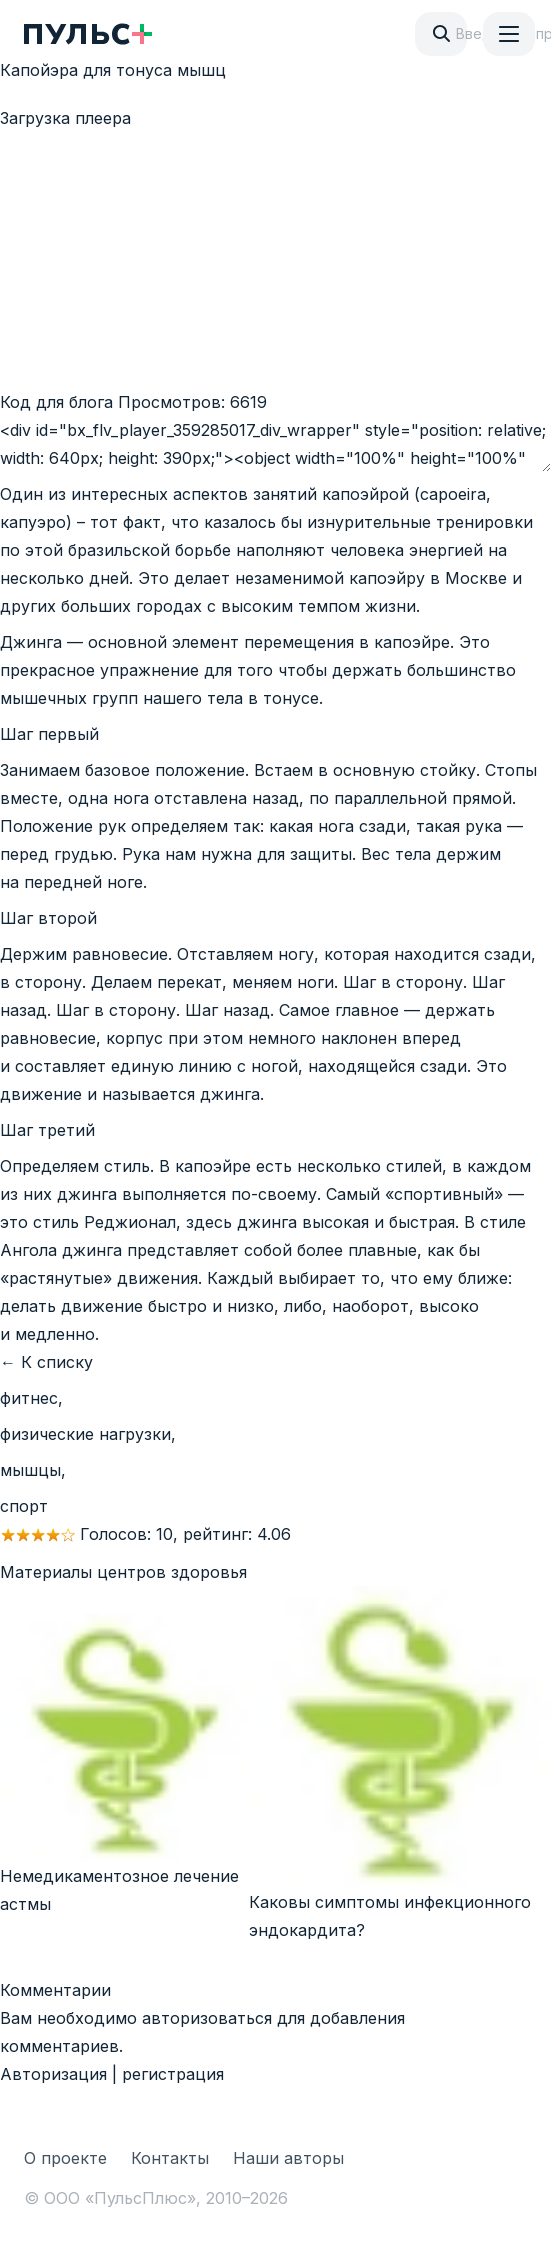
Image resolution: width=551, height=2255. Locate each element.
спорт (24, 1506)
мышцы (30, 1470)
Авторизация (53, 2074)
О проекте (65, 2158)
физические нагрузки (85, 1434)
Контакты (170, 2158)
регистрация (173, 2074)
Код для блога (56, 402)
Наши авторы (288, 2158)
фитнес (29, 1398)
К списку (57, 1362)
